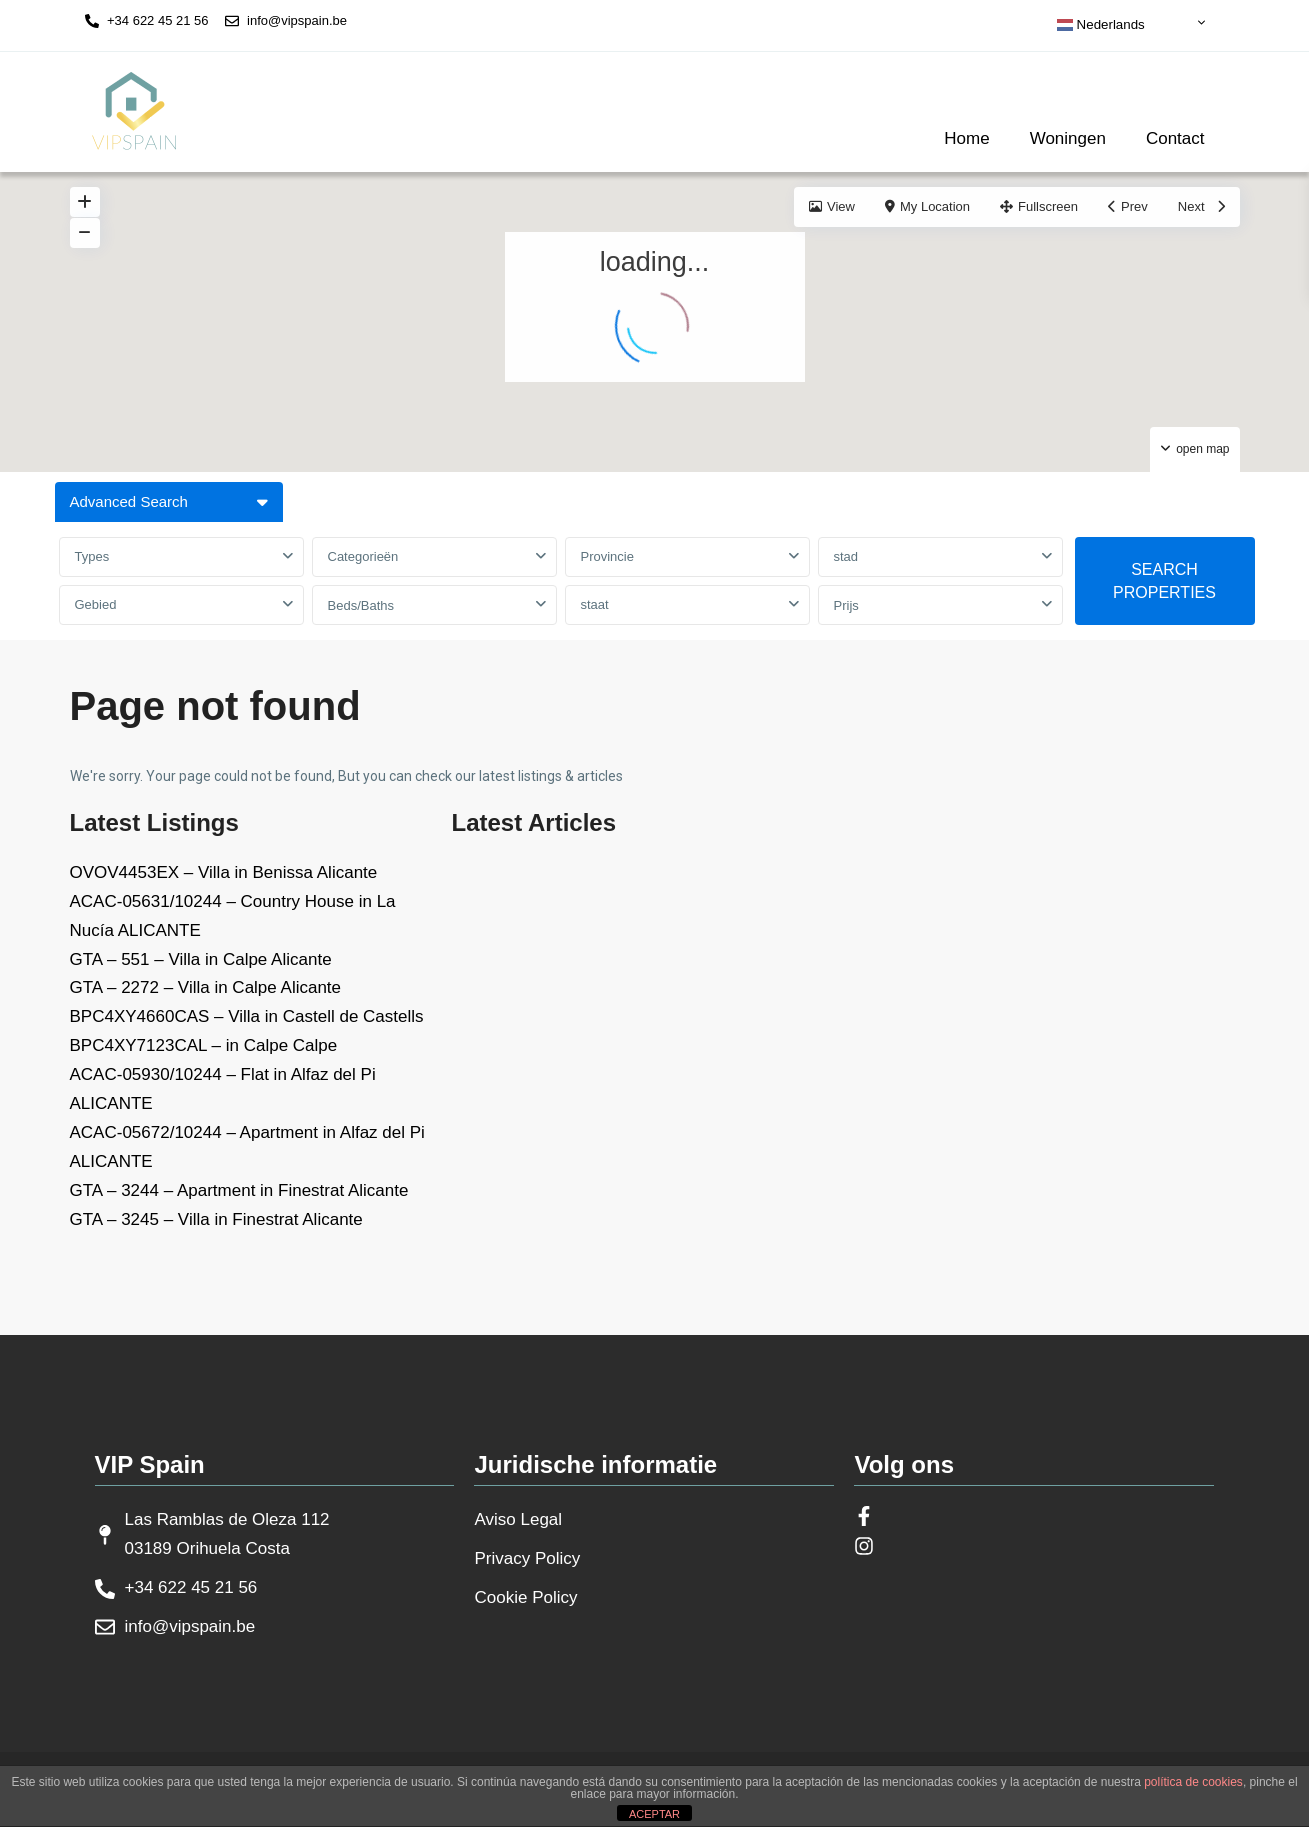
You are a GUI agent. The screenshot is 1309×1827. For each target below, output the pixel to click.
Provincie (607, 556)
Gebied (96, 604)
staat (595, 604)
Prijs (846, 605)
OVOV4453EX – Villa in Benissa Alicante (224, 872)
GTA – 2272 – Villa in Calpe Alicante (206, 987)
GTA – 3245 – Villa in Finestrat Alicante (216, 1219)
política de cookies (1193, 1782)
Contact (1175, 138)
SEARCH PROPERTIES (1164, 581)
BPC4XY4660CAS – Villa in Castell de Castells (247, 1016)
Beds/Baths (361, 605)
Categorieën (363, 556)
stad (846, 556)
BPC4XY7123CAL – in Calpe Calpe (204, 1045)
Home (966, 138)
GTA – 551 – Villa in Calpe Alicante (201, 959)
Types (92, 556)
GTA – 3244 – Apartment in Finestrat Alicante (239, 1190)
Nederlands (1101, 25)
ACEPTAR (654, 1814)
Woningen (1068, 138)
